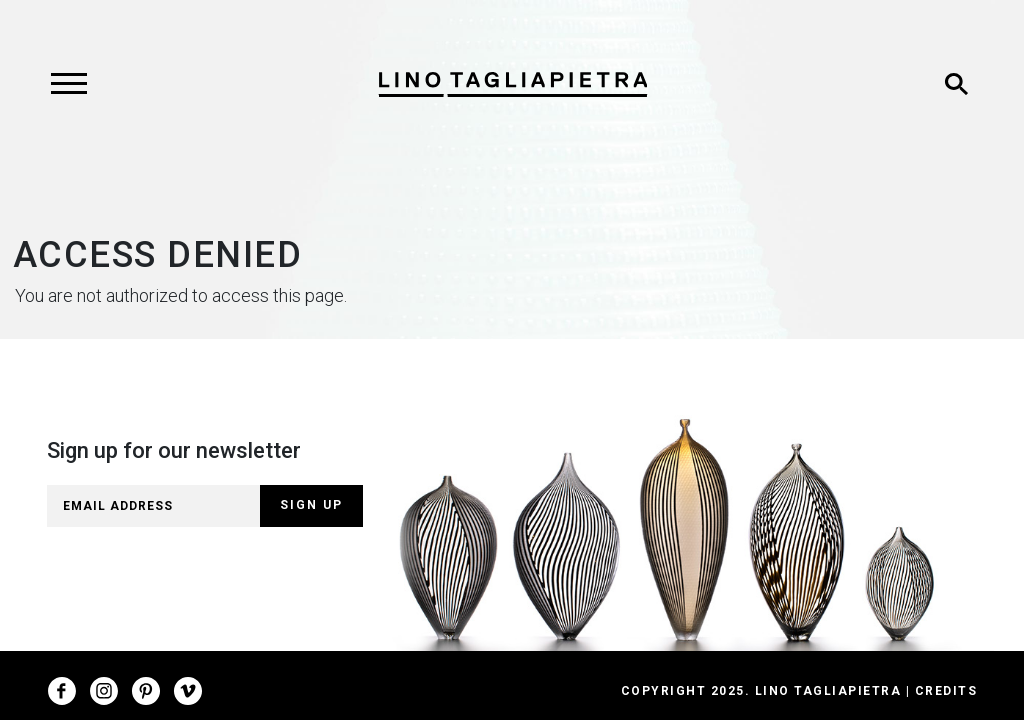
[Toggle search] (956, 84)
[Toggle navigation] (68, 84)
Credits (946, 691)
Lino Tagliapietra (828, 691)
